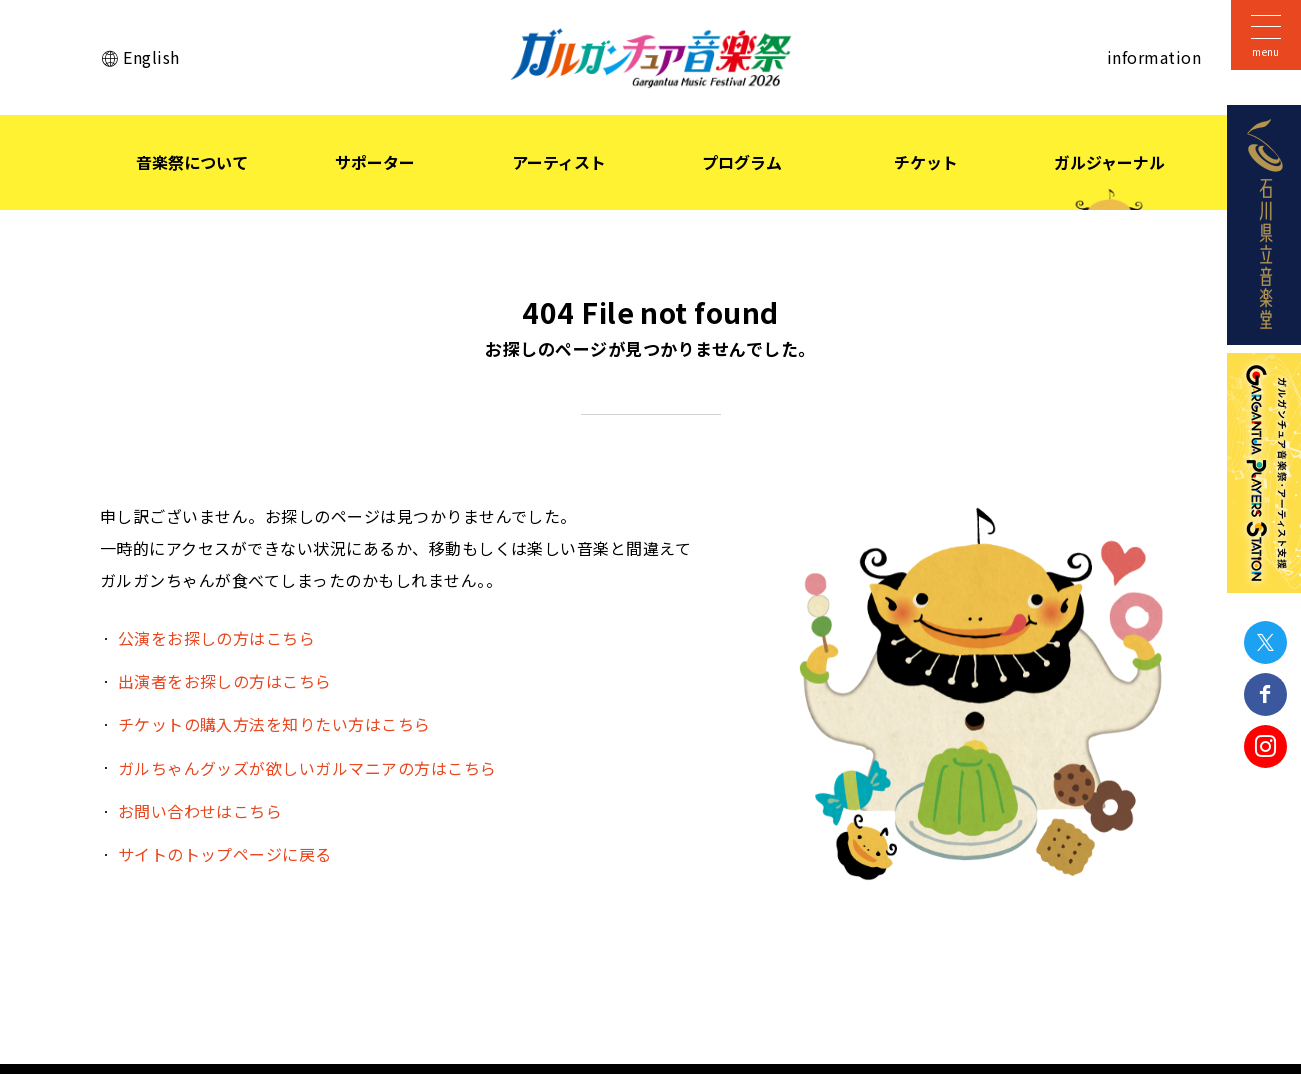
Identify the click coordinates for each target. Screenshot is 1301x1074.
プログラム (742, 162)
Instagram (1265, 746)
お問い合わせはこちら (200, 811)
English (151, 57)
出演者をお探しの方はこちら (225, 681)
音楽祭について (192, 162)
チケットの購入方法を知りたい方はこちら (274, 724)
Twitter (1265, 642)
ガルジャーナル (1109, 162)
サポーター (375, 162)
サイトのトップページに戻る (225, 854)
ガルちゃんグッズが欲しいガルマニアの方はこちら (307, 768)
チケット (926, 162)
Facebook (1265, 694)
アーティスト (559, 162)
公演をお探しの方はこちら (217, 638)
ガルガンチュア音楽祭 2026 (651, 58)
